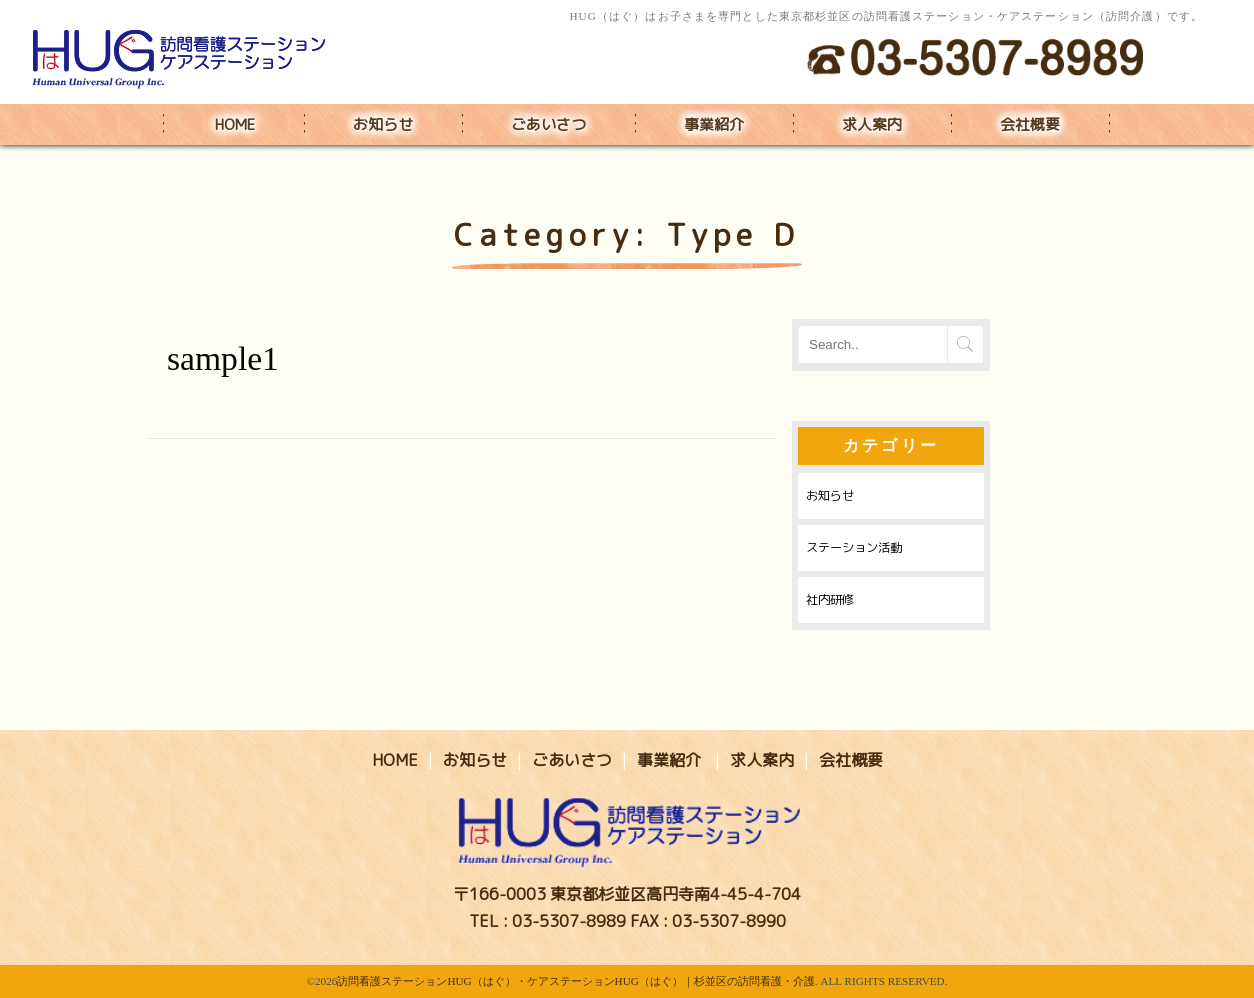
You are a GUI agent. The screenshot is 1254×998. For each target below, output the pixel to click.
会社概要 (1030, 124)
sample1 (223, 358)
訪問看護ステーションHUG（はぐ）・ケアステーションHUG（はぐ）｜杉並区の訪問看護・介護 (575, 981)
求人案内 (872, 124)
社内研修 (830, 599)
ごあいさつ (548, 124)
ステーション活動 (854, 547)
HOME (235, 124)
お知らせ (383, 124)
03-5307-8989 (569, 921)
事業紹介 (714, 124)
